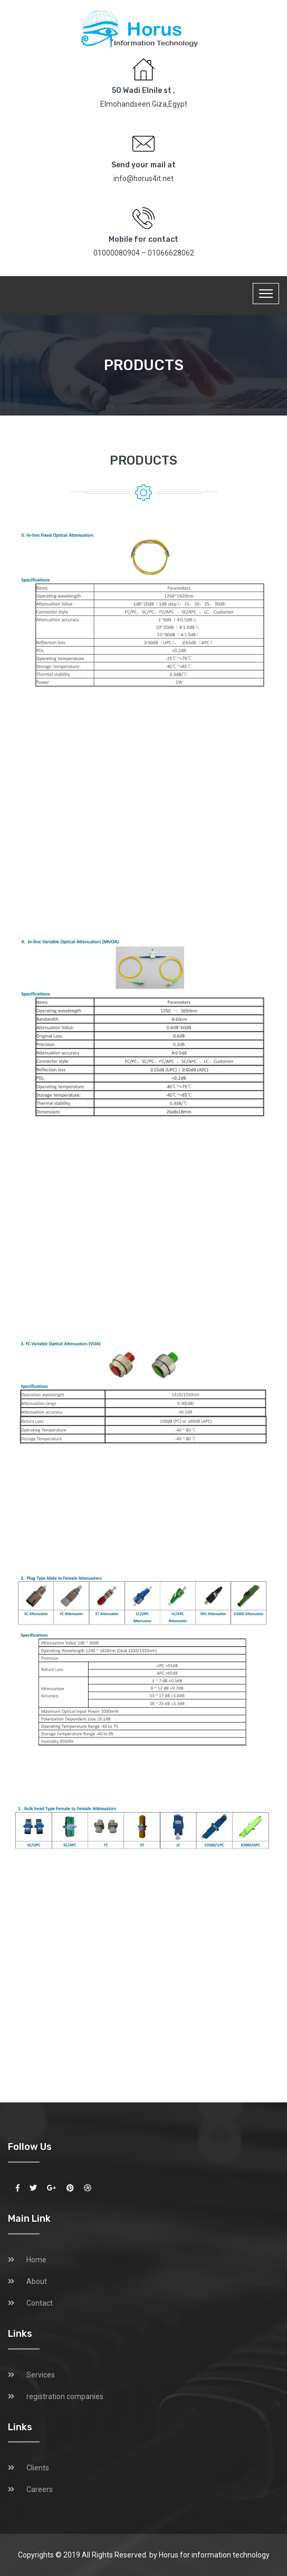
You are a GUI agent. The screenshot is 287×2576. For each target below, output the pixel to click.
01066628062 (171, 253)
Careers (39, 2489)
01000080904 (116, 253)
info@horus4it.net (143, 178)
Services (40, 2375)
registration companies (64, 2396)
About (36, 2281)
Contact (39, 2303)
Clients (37, 2468)
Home (36, 2260)
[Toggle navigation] (266, 293)
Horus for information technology (214, 2555)
